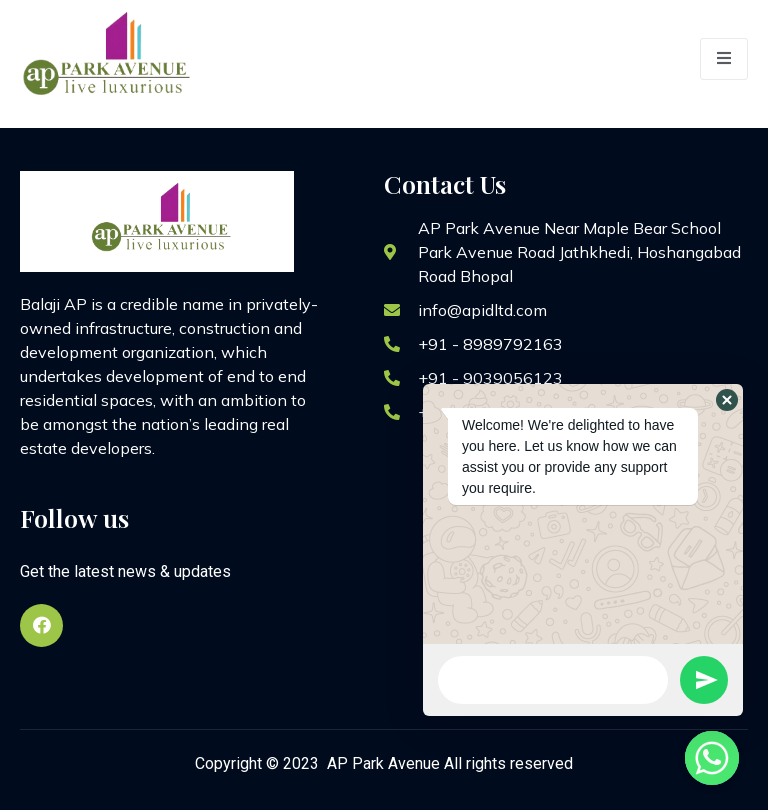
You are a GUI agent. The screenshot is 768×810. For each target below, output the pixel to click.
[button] (727, 400)
